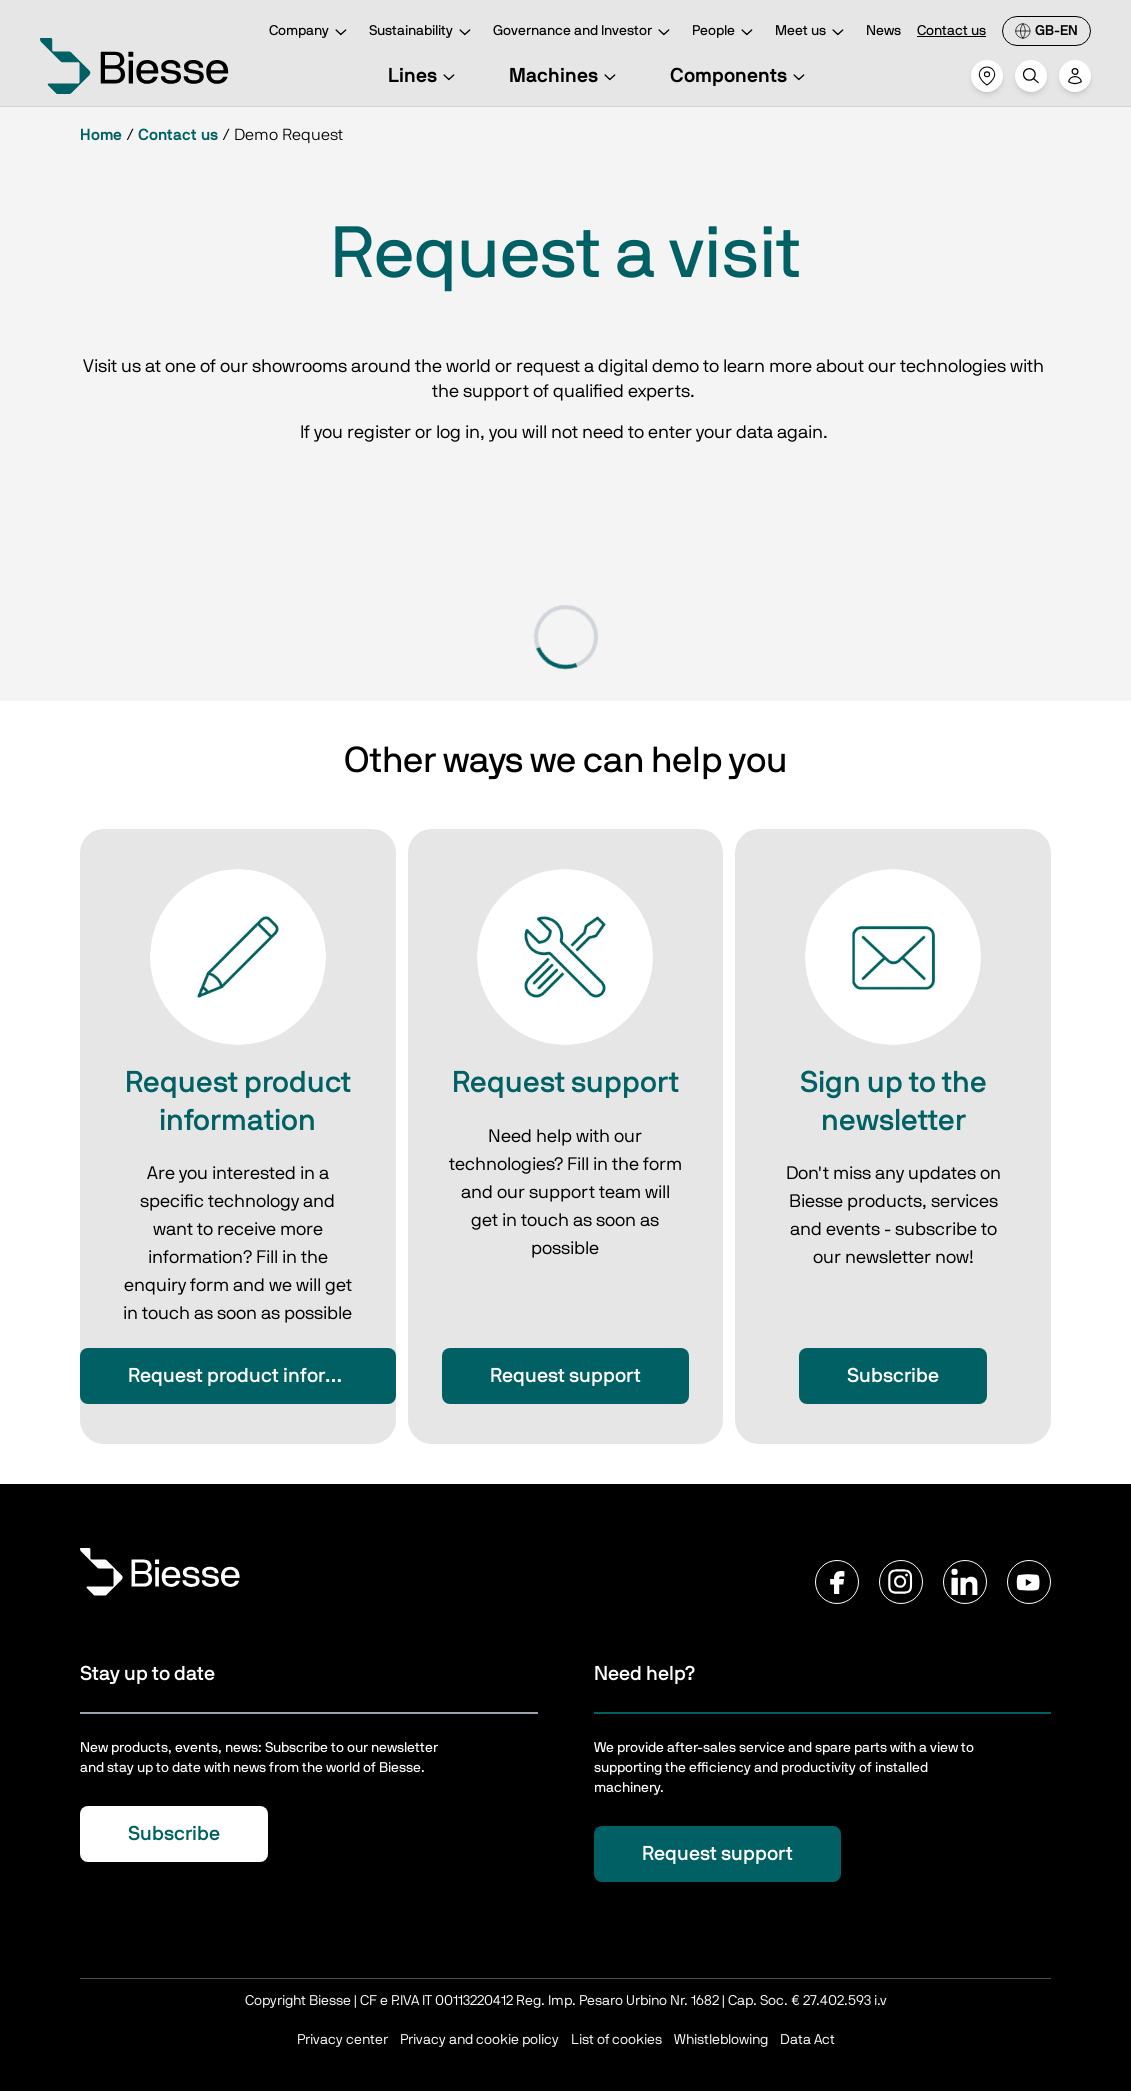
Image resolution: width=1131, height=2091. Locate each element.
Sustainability (423, 32)
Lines (424, 76)
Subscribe (893, 1376)
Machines (565, 76)
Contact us (951, 31)
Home (101, 135)
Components (740, 76)
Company (311, 32)
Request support (565, 1376)
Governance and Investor (584, 32)
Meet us (812, 32)
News (883, 31)
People (725, 32)
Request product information (258, 1376)
